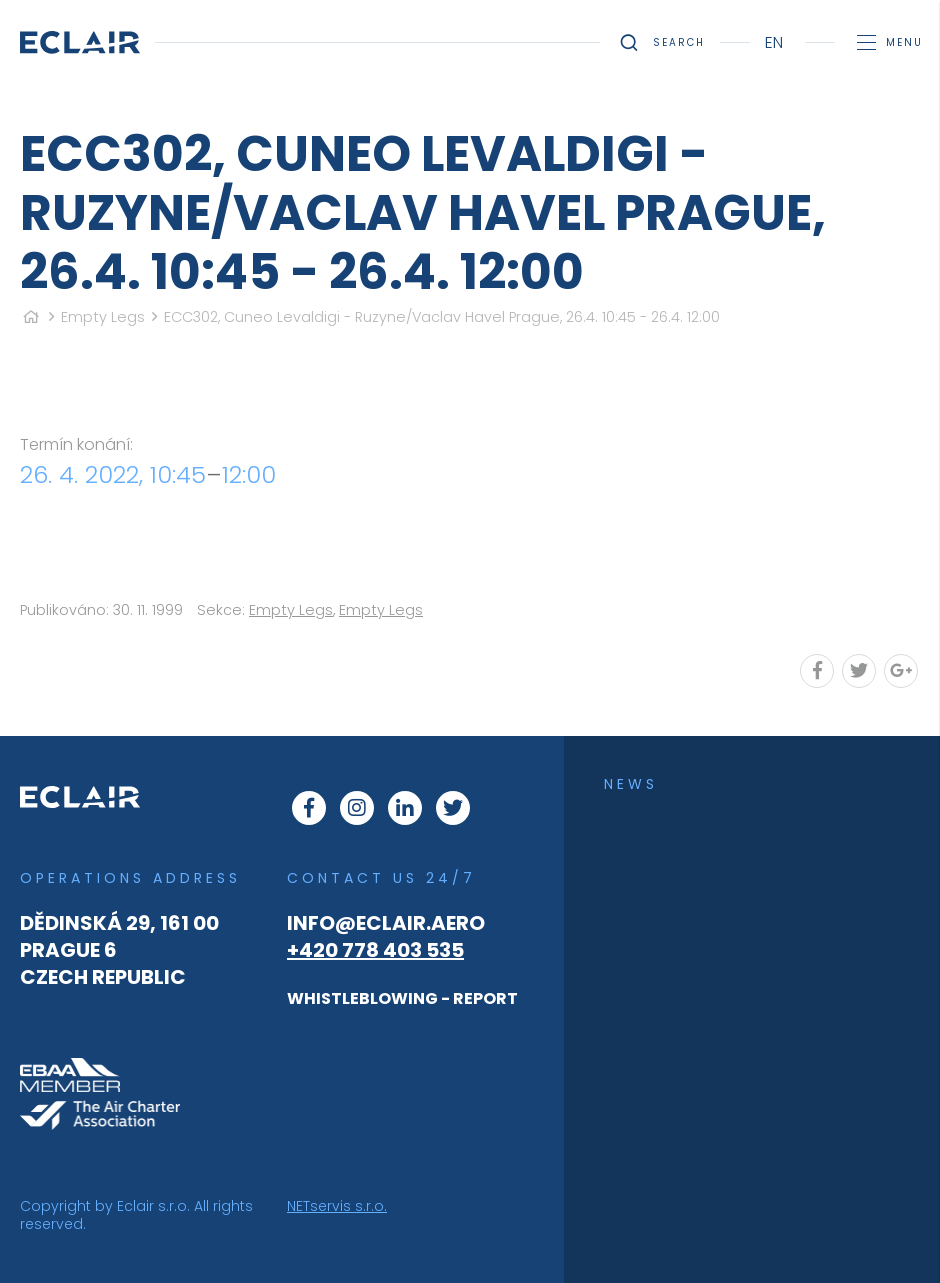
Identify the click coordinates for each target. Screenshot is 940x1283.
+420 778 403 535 (375, 950)
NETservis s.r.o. (337, 1206)
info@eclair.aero (386, 923)
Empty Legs (103, 317)
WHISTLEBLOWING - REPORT (402, 998)
